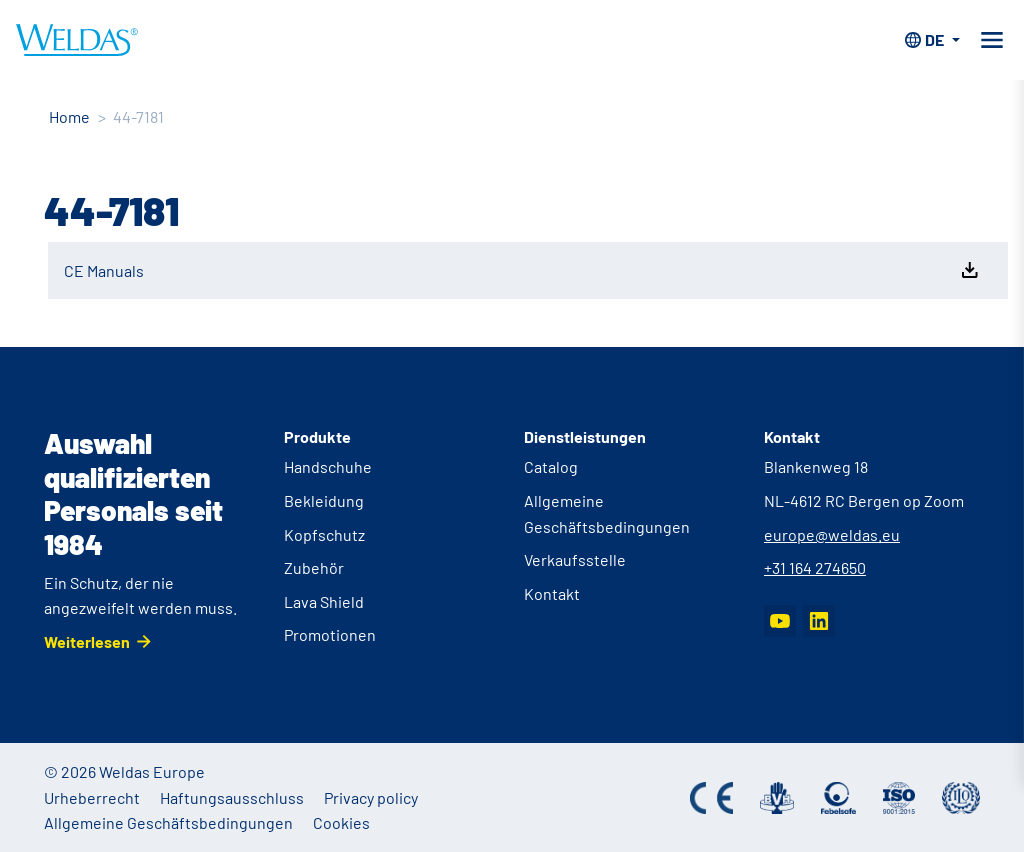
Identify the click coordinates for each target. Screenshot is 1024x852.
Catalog (551, 466)
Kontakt (552, 593)
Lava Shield (324, 601)
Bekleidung (324, 500)
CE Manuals (523, 270)
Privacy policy (371, 797)
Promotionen (330, 634)
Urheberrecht (92, 797)
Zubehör (314, 567)
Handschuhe (328, 466)
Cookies (341, 822)
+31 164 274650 (815, 567)
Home (69, 116)
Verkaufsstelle (575, 559)
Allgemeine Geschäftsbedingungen (168, 822)
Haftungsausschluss (232, 797)
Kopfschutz (324, 534)
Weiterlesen (87, 641)
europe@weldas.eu (832, 534)
